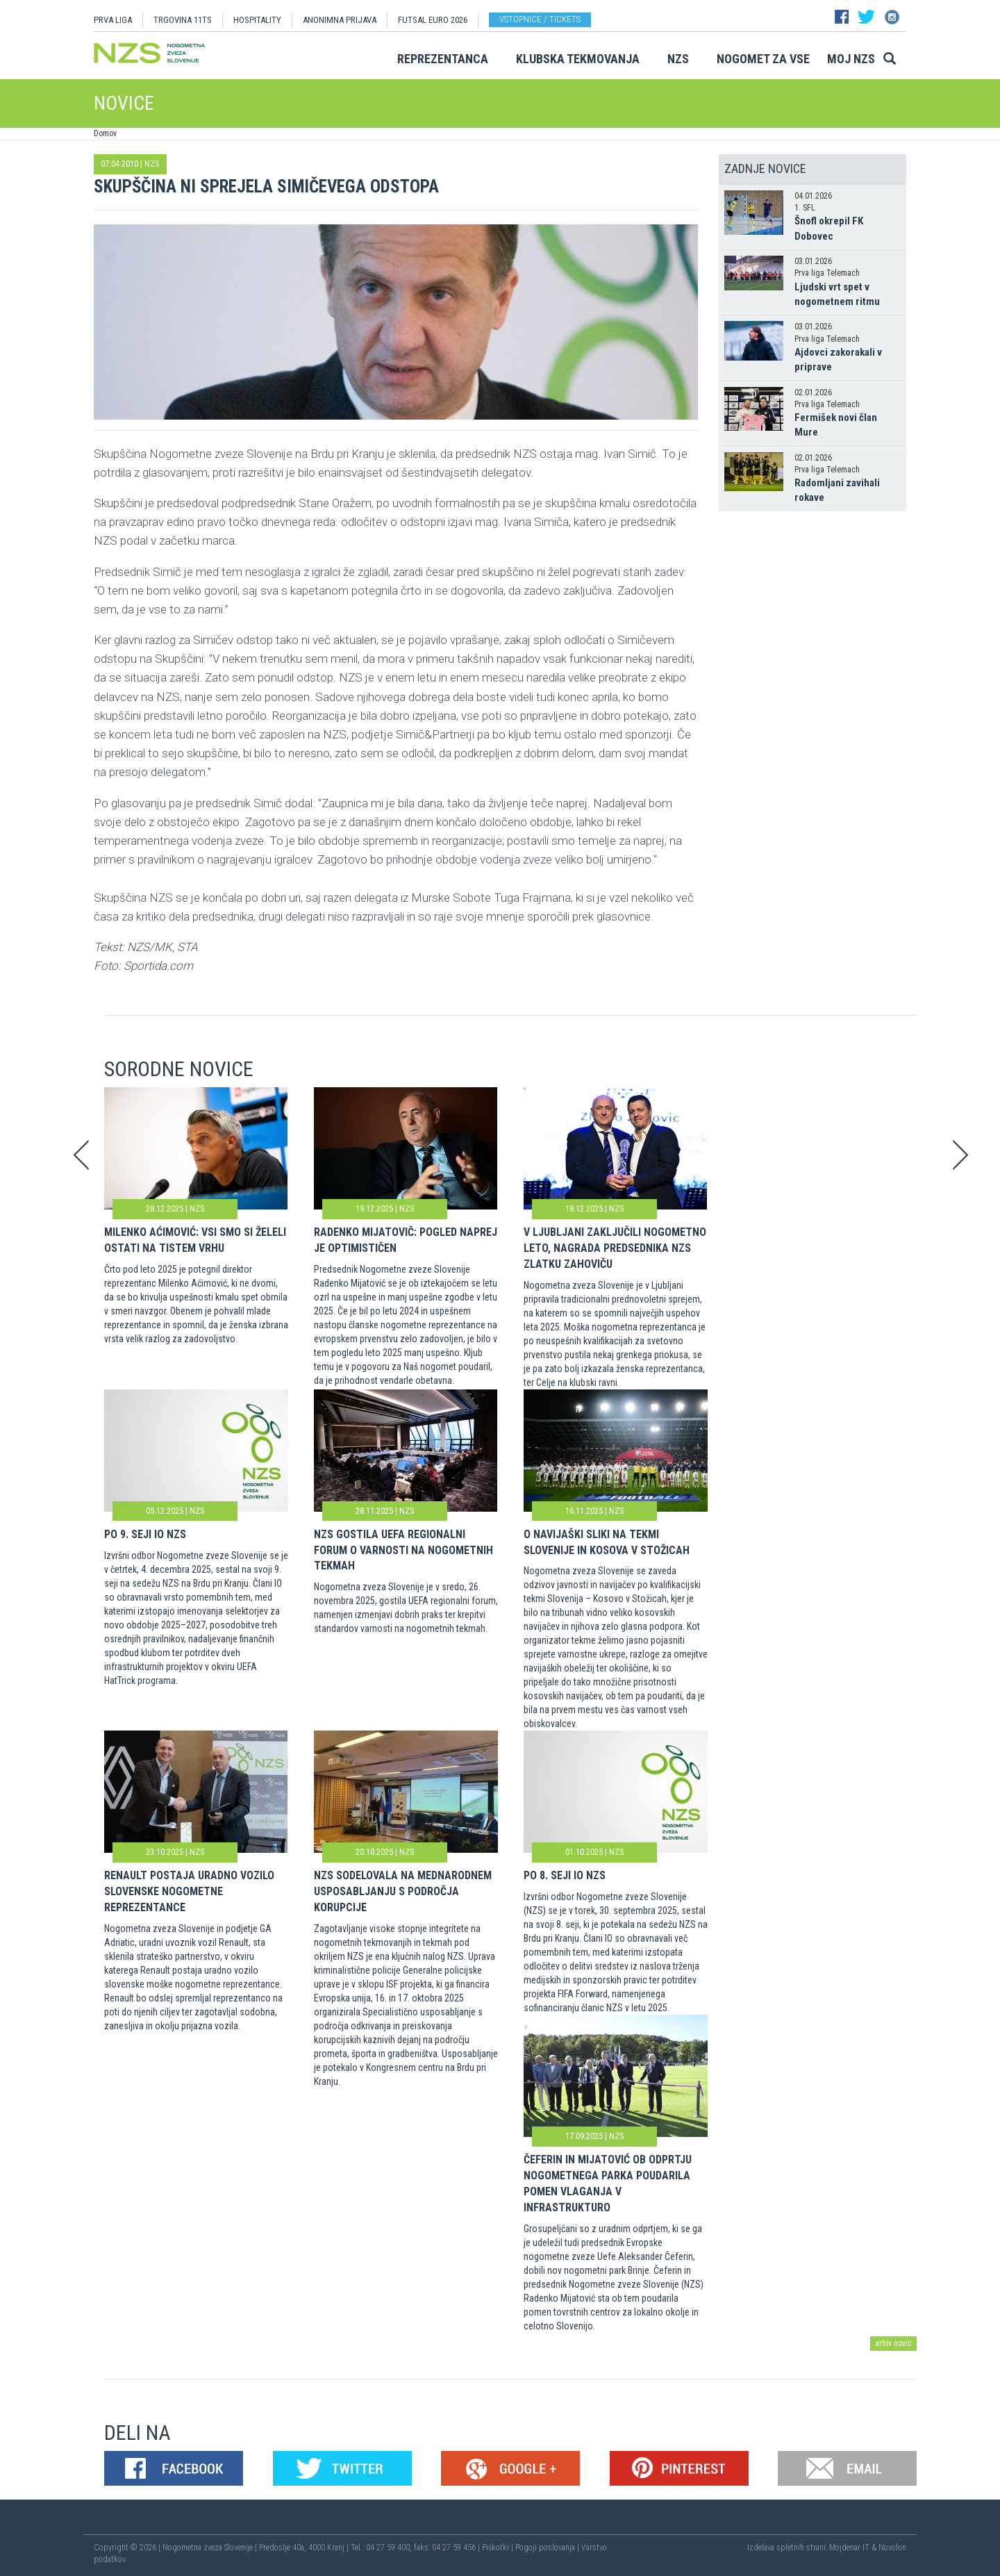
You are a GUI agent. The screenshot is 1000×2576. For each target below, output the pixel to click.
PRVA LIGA (113, 20)
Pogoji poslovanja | (548, 2547)
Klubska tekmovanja (578, 58)
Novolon (892, 2547)
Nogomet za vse (763, 58)
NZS (678, 58)
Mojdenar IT (849, 2547)
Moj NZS (851, 58)
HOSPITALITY (257, 20)
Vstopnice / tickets (540, 19)
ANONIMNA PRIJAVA (339, 20)
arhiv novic (893, 2343)
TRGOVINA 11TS (182, 20)
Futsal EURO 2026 (432, 20)
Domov (105, 133)
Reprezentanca (442, 58)
